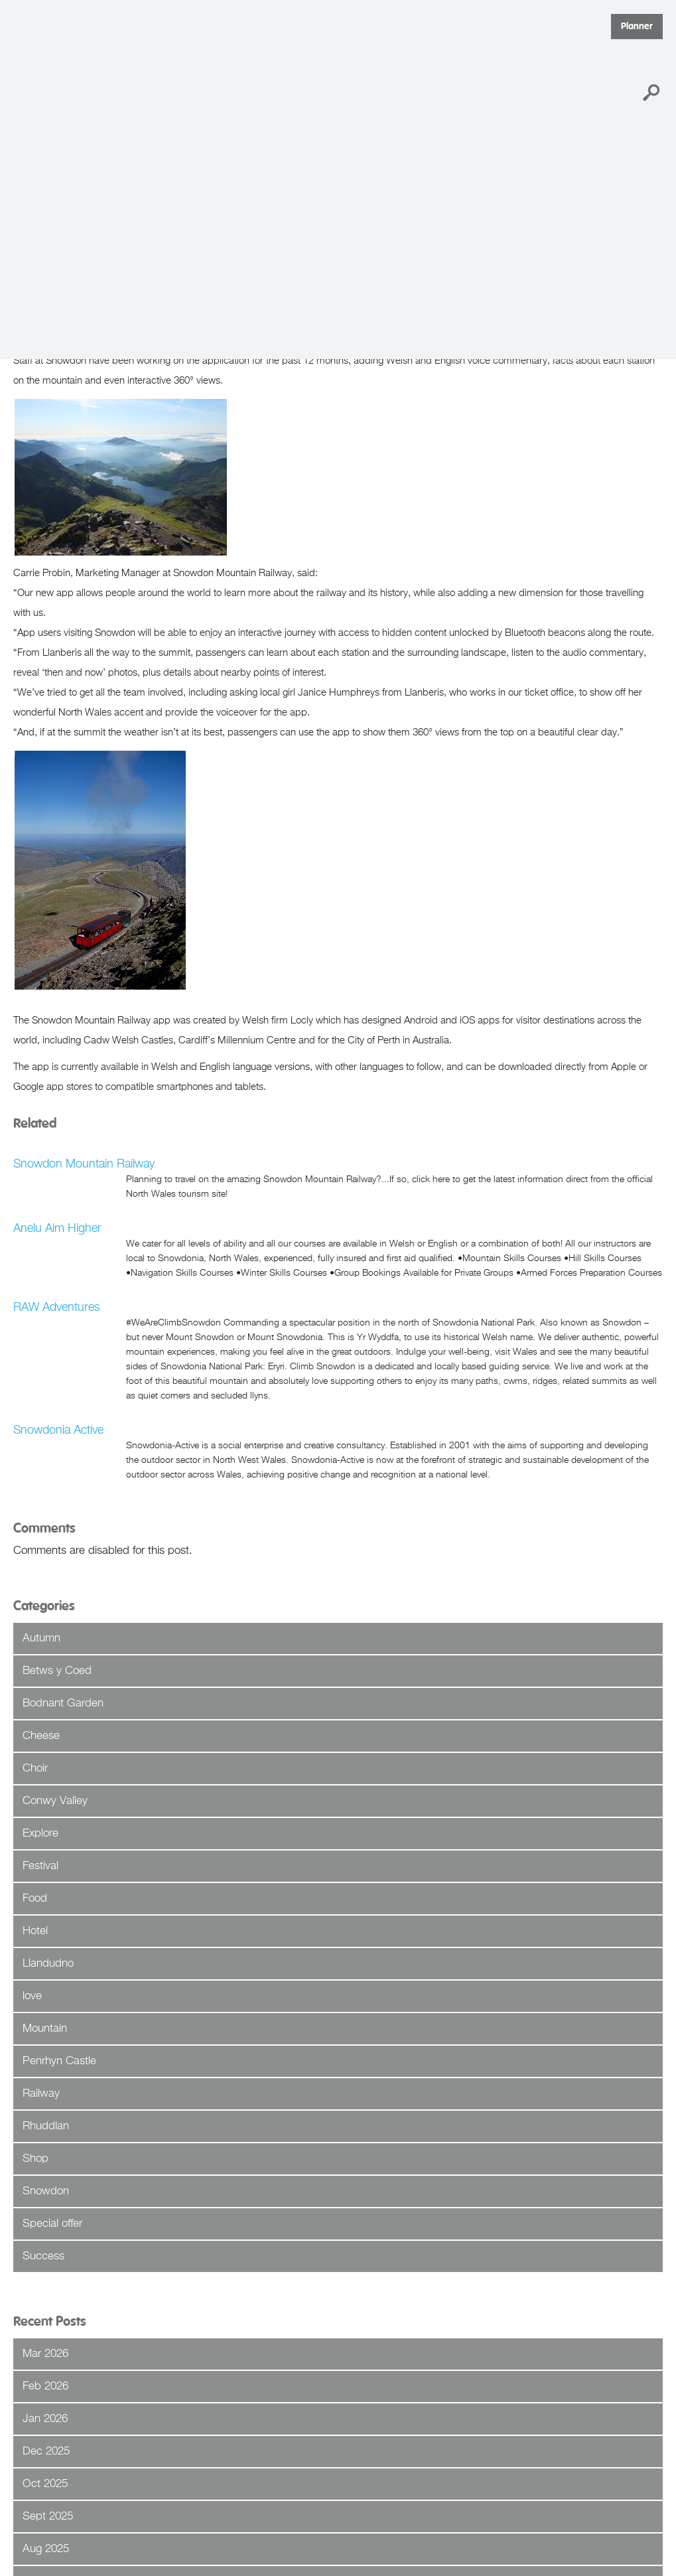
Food (35, 1898)
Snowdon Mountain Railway (84, 1164)
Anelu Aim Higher (57, 1229)
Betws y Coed (57, 1671)
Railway (41, 2093)
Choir (35, 1768)
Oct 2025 (45, 2484)
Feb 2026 (45, 2386)
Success (43, 2256)
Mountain (45, 2028)
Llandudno (48, 1963)
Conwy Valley (55, 1801)
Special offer (52, 2224)
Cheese (41, 1736)
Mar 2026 (45, 2354)
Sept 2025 (48, 2516)
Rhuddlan (46, 2126)
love (32, 1996)
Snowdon (46, 2191)
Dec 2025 (46, 2451)
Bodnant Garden (63, 1703)
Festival (40, 1866)
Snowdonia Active (58, 1430)
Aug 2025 (46, 2549)
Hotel (35, 1931)
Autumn (41, 1638)
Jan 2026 (45, 2419)
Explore (40, 1833)
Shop (35, 2158)
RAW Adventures (56, 1308)
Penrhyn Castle (59, 2061)
